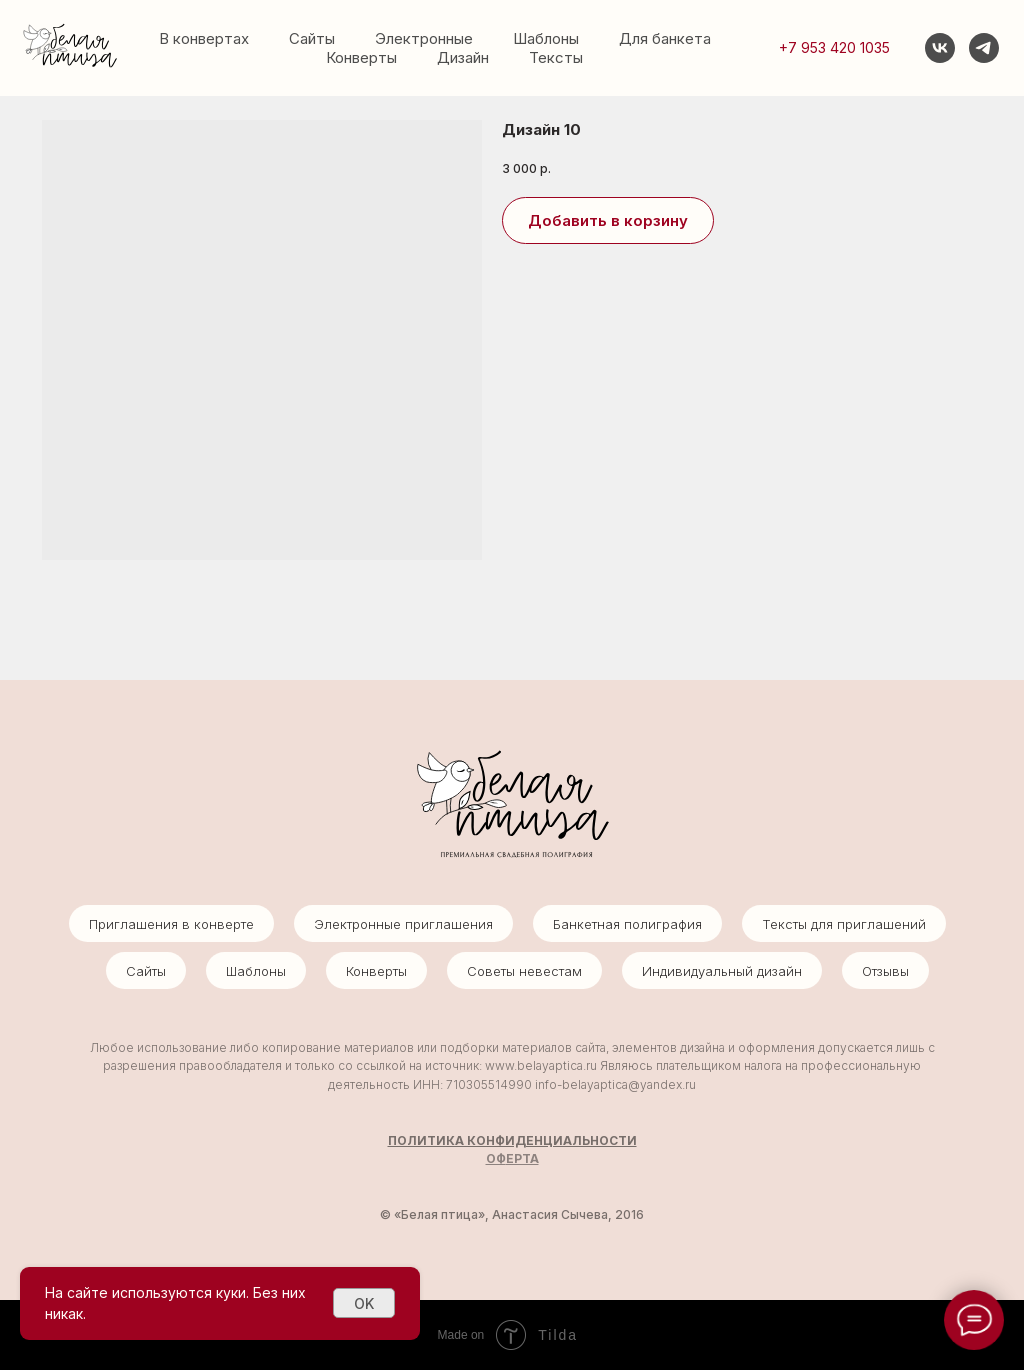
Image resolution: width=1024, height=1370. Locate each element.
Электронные (424, 38)
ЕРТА (522, 1158)
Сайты (312, 38)
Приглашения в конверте (171, 924)
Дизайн (463, 57)
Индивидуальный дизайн (722, 971)
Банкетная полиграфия (627, 924)
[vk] (940, 48)
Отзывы (885, 971)
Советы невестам (524, 971)
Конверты (361, 57)
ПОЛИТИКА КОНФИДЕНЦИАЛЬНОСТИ (512, 1140)
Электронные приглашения (403, 924)
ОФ (496, 1158)
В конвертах (204, 38)
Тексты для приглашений (844, 924)
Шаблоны (546, 38)
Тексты (556, 57)
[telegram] (984, 48)
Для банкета (665, 38)
